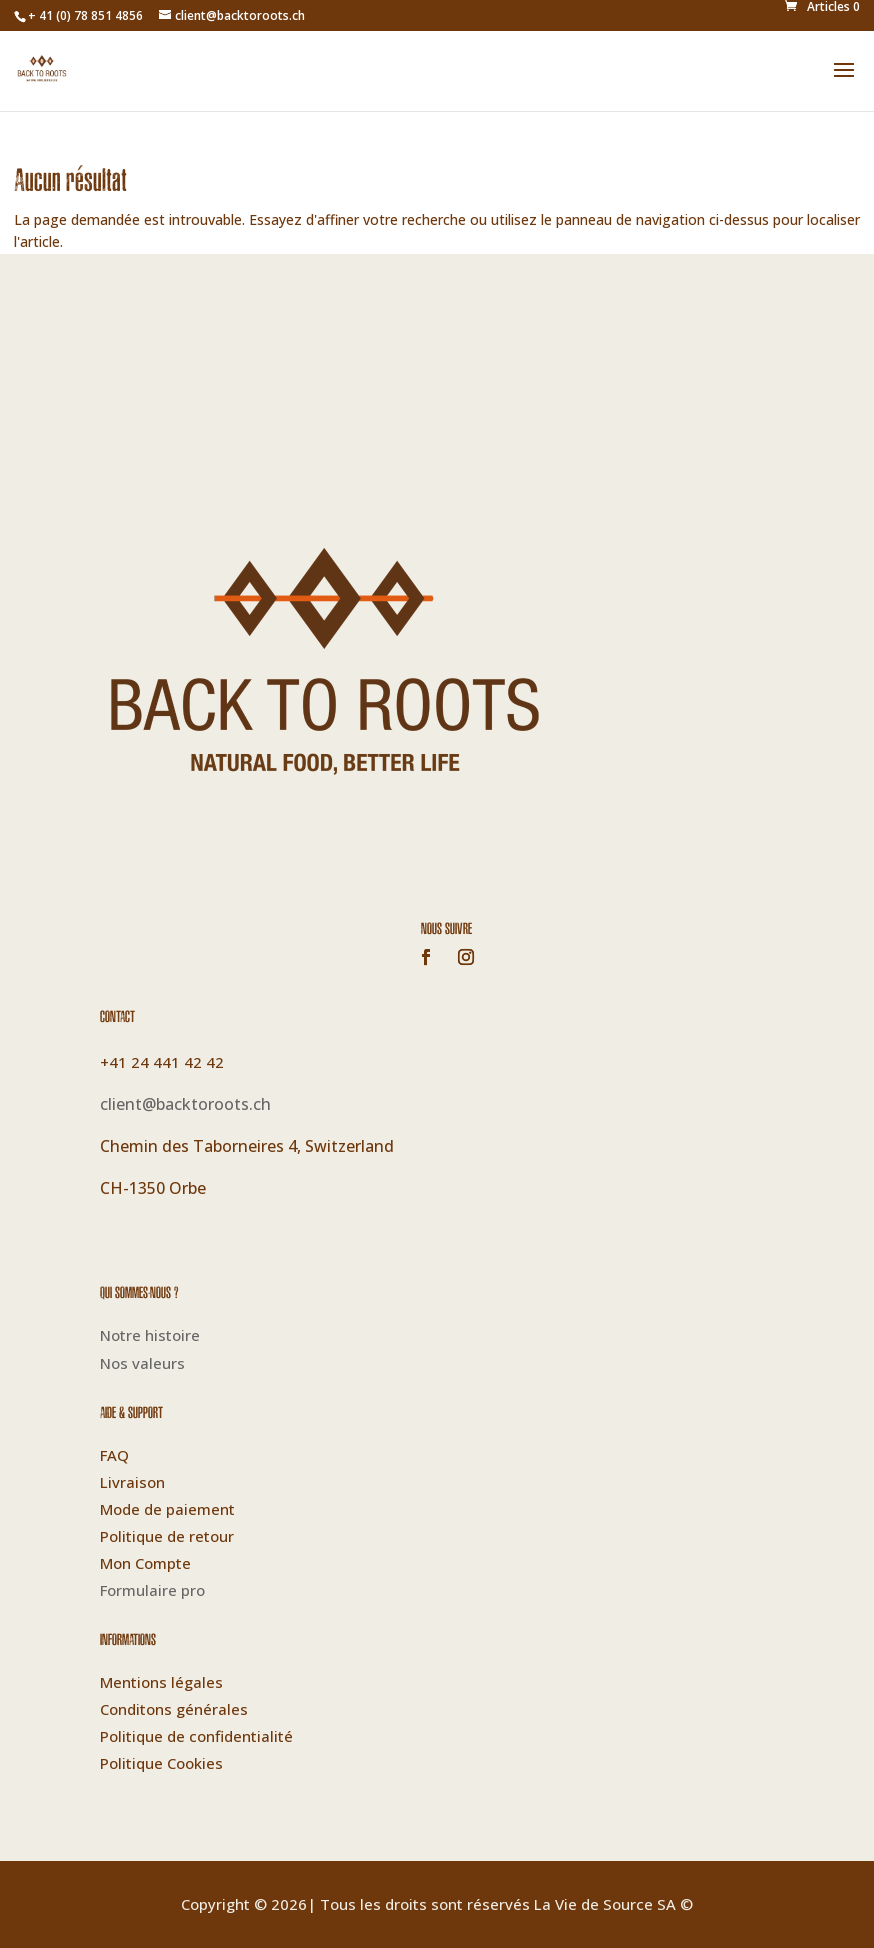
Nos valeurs (142, 1363)
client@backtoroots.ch (185, 1104)
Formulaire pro (152, 1590)
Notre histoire (150, 1335)
